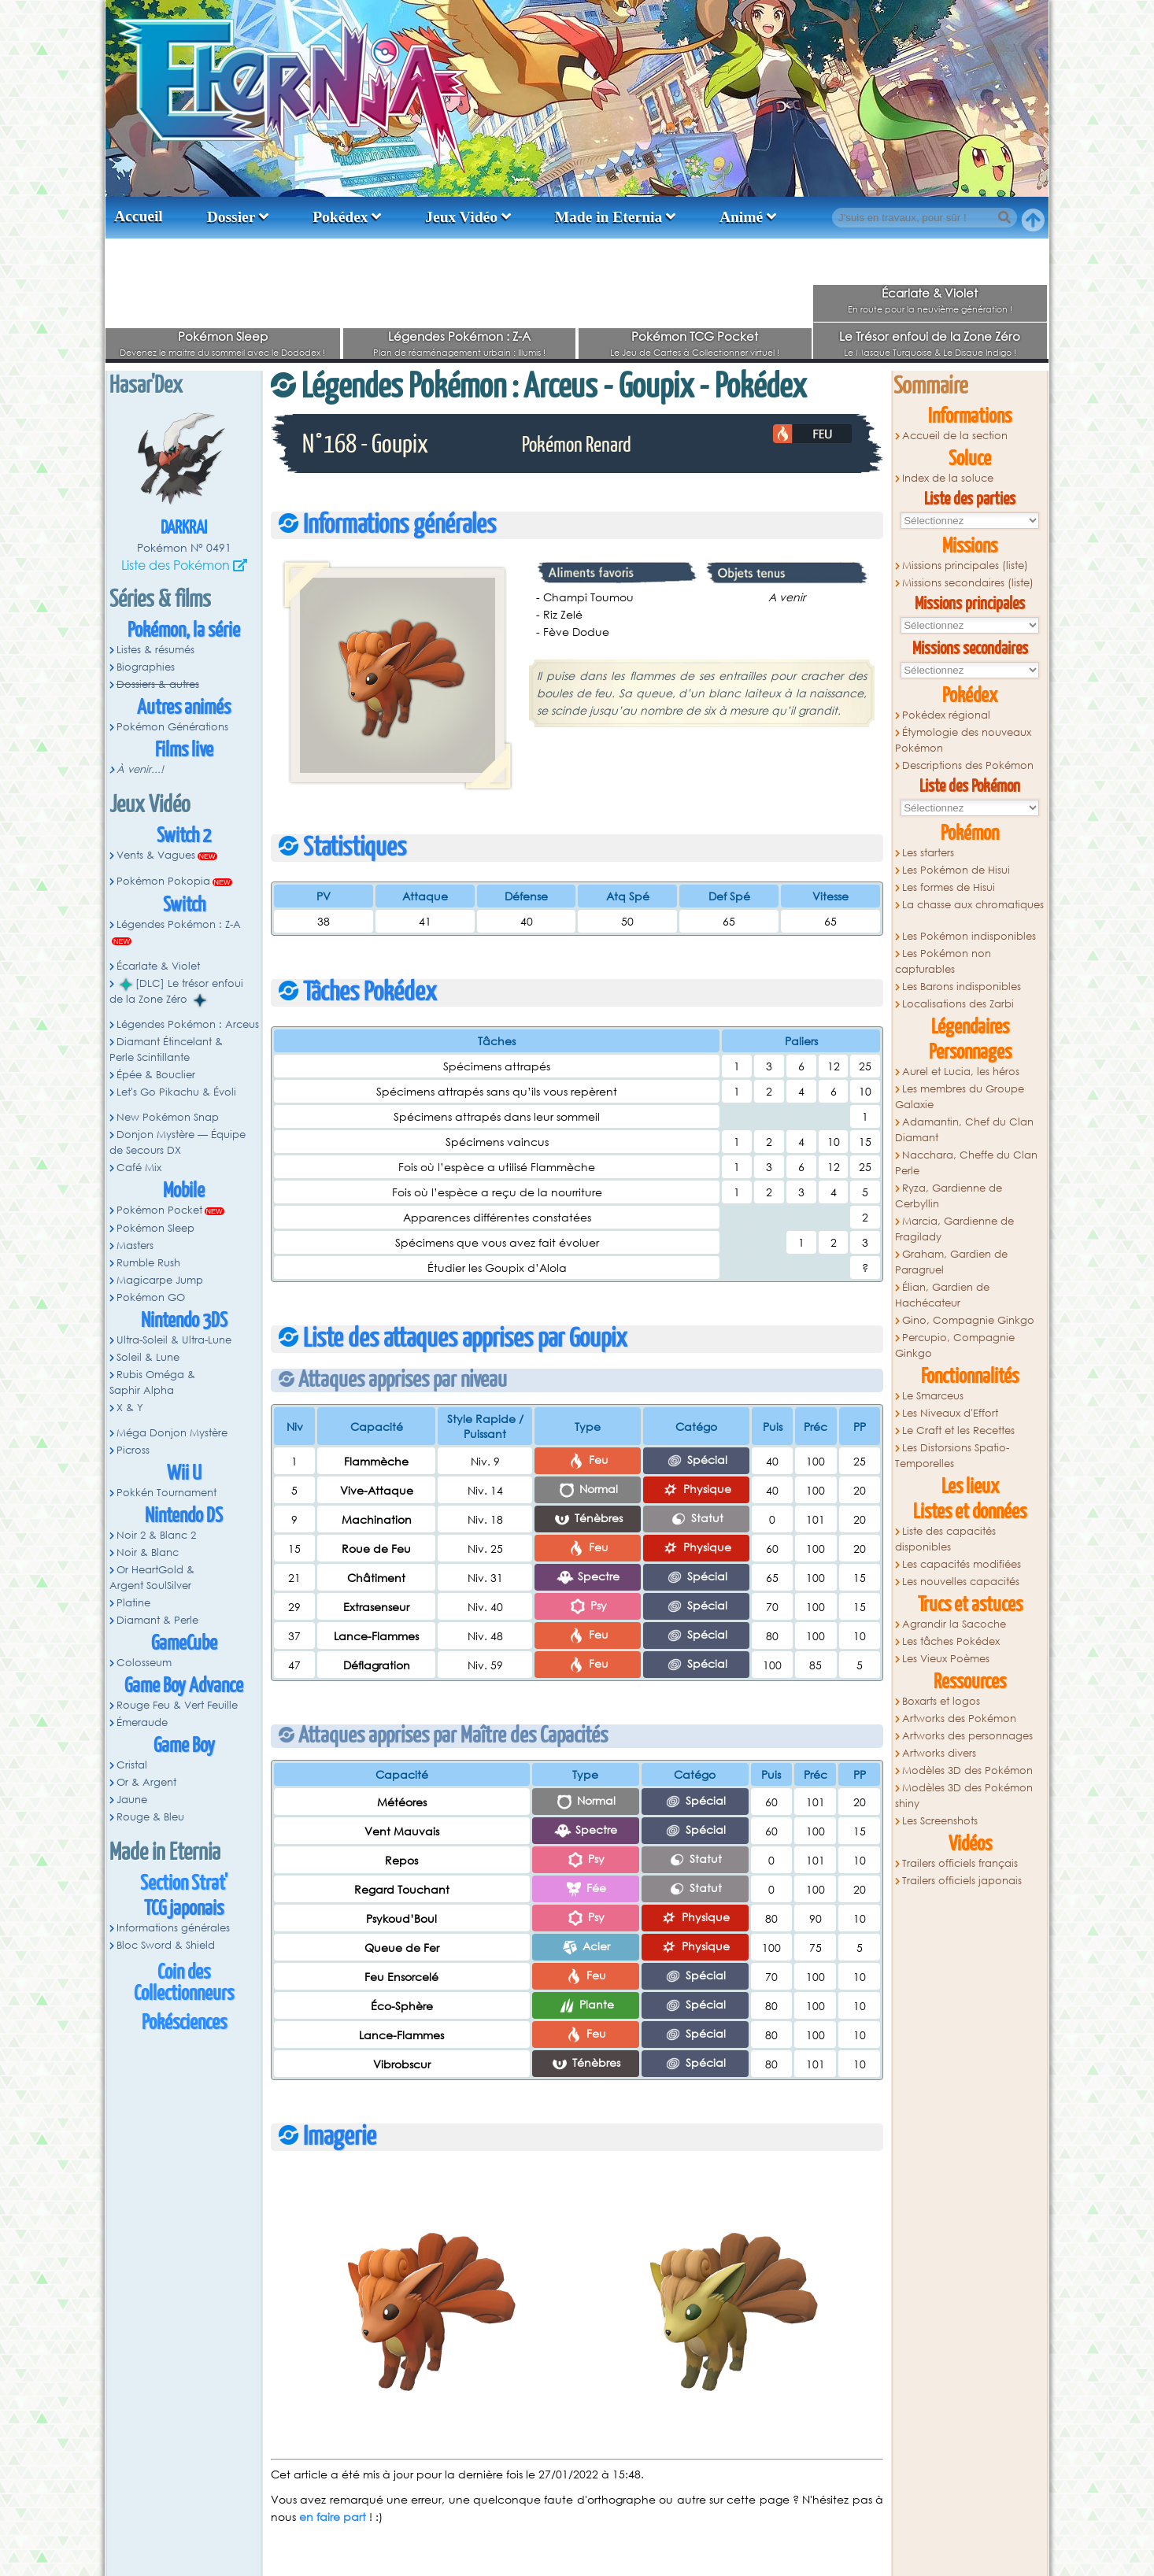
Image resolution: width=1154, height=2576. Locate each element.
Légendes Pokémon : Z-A (459, 336)
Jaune (132, 1799)
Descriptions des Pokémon (968, 765)
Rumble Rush (148, 1263)
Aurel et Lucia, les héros (960, 1071)
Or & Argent (146, 1782)
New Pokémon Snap (168, 1117)
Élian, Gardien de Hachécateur (942, 1295)
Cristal (132, 1765)
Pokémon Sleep (223, 336)
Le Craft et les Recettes (958, 1430)
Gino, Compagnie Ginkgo (968, 1320)
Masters (135, 1245)
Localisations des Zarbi (958, 1004)
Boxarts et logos (941, 1701)
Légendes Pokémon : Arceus (188, 1024)
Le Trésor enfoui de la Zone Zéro (929, 336)
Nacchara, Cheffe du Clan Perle (966, 1162)
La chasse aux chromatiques (973, 904)
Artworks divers (939, 1753)
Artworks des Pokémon (959, 1718)
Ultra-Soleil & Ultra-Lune (174, 1340)
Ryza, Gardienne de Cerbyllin (948, 1195)
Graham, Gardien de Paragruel (951, 1262)
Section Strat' (183, 1884)
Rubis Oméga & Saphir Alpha (152, 1382)
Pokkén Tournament (166, 1492)
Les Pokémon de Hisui (956, 870)
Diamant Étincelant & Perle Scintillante (166, 1049)
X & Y (130, 1407)
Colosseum (144, 1662)
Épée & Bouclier (156, 1074)
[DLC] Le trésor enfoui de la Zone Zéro (176, 992)
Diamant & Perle (157, 1620)
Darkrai (184, 528)
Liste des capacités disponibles (945, 1539)
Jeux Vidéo (461, 217)
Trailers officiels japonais (962, 1880)
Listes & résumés (155, 649)
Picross (133, 1450)
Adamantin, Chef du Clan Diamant (964, 1129)
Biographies (146, 667)
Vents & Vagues (156, 855)
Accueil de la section (955, 435)
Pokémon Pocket (159, 1210)
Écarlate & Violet (930, 293)
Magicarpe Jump (160, 1280)
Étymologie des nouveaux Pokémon (963, 740)
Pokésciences (184, 2023)
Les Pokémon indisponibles (969, 936)
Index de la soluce (947, 478)
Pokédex (340, 217)
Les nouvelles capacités (960, 1581)
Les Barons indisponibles (961, 986)
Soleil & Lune (148, 1357)
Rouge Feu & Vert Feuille (177, 1705)
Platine (133, 1603)
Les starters (928, 852)
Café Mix (139, 1167)
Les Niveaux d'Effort (950, 1413)
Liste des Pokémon (175, 564)
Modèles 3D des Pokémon (967, 1770)
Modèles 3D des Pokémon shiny (964, 1795)
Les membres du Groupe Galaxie (959, 1096)
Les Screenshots (940, 1821)
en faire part (332, 2516)
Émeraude (142, 1722)
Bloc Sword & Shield (166, 1945)
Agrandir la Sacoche (954, 1624)
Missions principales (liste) (965, 565)
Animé (741, 217)
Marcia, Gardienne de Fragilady (954, 1229)
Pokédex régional (946, 715)
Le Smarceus (933, 1396)
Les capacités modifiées (961, 1564)
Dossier (231, 217)
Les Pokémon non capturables (943, 961)
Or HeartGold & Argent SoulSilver (151, 1577)
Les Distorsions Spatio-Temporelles (952, 1455)
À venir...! (140, 769)
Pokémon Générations (172, 727)
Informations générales (173, 1928)
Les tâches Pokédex (951, 1641)
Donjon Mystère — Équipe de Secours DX (177, 1142)
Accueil (138, 216)
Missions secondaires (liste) (968, 582)
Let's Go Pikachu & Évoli (176, 1092)
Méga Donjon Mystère (172, 1433)
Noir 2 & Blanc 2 (156, 1535)
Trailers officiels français (960, 1863)
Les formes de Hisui (948, 887)
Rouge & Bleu (150, 1817)
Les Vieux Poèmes (945, 1658)
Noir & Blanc (148, 1552)
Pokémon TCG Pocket (694, 336)
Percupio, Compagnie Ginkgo (955, 1345)
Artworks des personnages (967, 1736)
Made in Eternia (609, 217)
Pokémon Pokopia (163, 881)
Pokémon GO (151, 1297)
